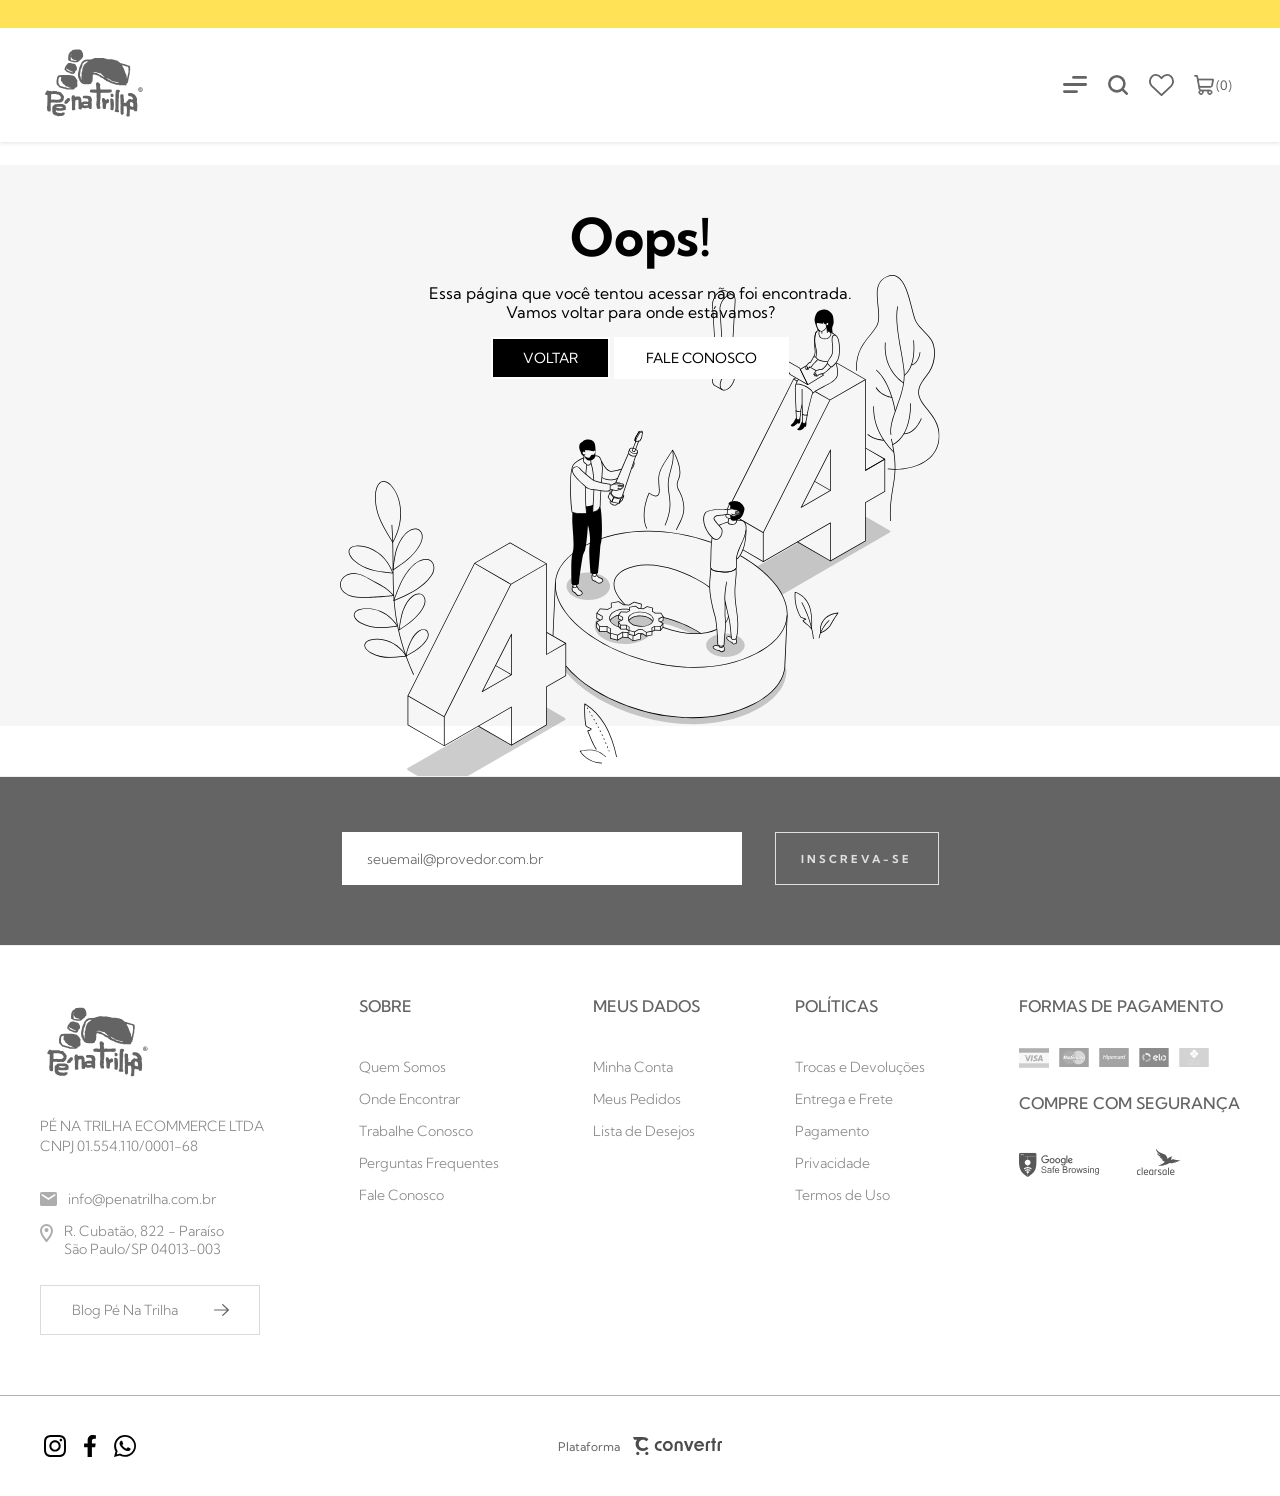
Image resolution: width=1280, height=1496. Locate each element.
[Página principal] (73, 84)
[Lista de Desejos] (646, 1131)
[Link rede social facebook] (90, 1446)
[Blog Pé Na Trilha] (150, 1310)
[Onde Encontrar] (429, 1099)
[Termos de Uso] (860, 1195)
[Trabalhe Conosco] (429, 1131)
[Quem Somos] (429, 1067)
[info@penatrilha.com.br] (152, 1199)
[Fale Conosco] (429, 1195)
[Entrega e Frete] (860, 1099)
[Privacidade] (860, 1163)
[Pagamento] (860, 1131)
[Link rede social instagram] (55, 1446)
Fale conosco (701, 358)
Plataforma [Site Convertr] (640, 1446)
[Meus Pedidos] (646, 1099)
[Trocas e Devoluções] (860, 1067)
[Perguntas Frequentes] (429, 1163)
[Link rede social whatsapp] (125, 1446)
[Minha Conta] (646, 1067)
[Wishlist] (1161, 85)
